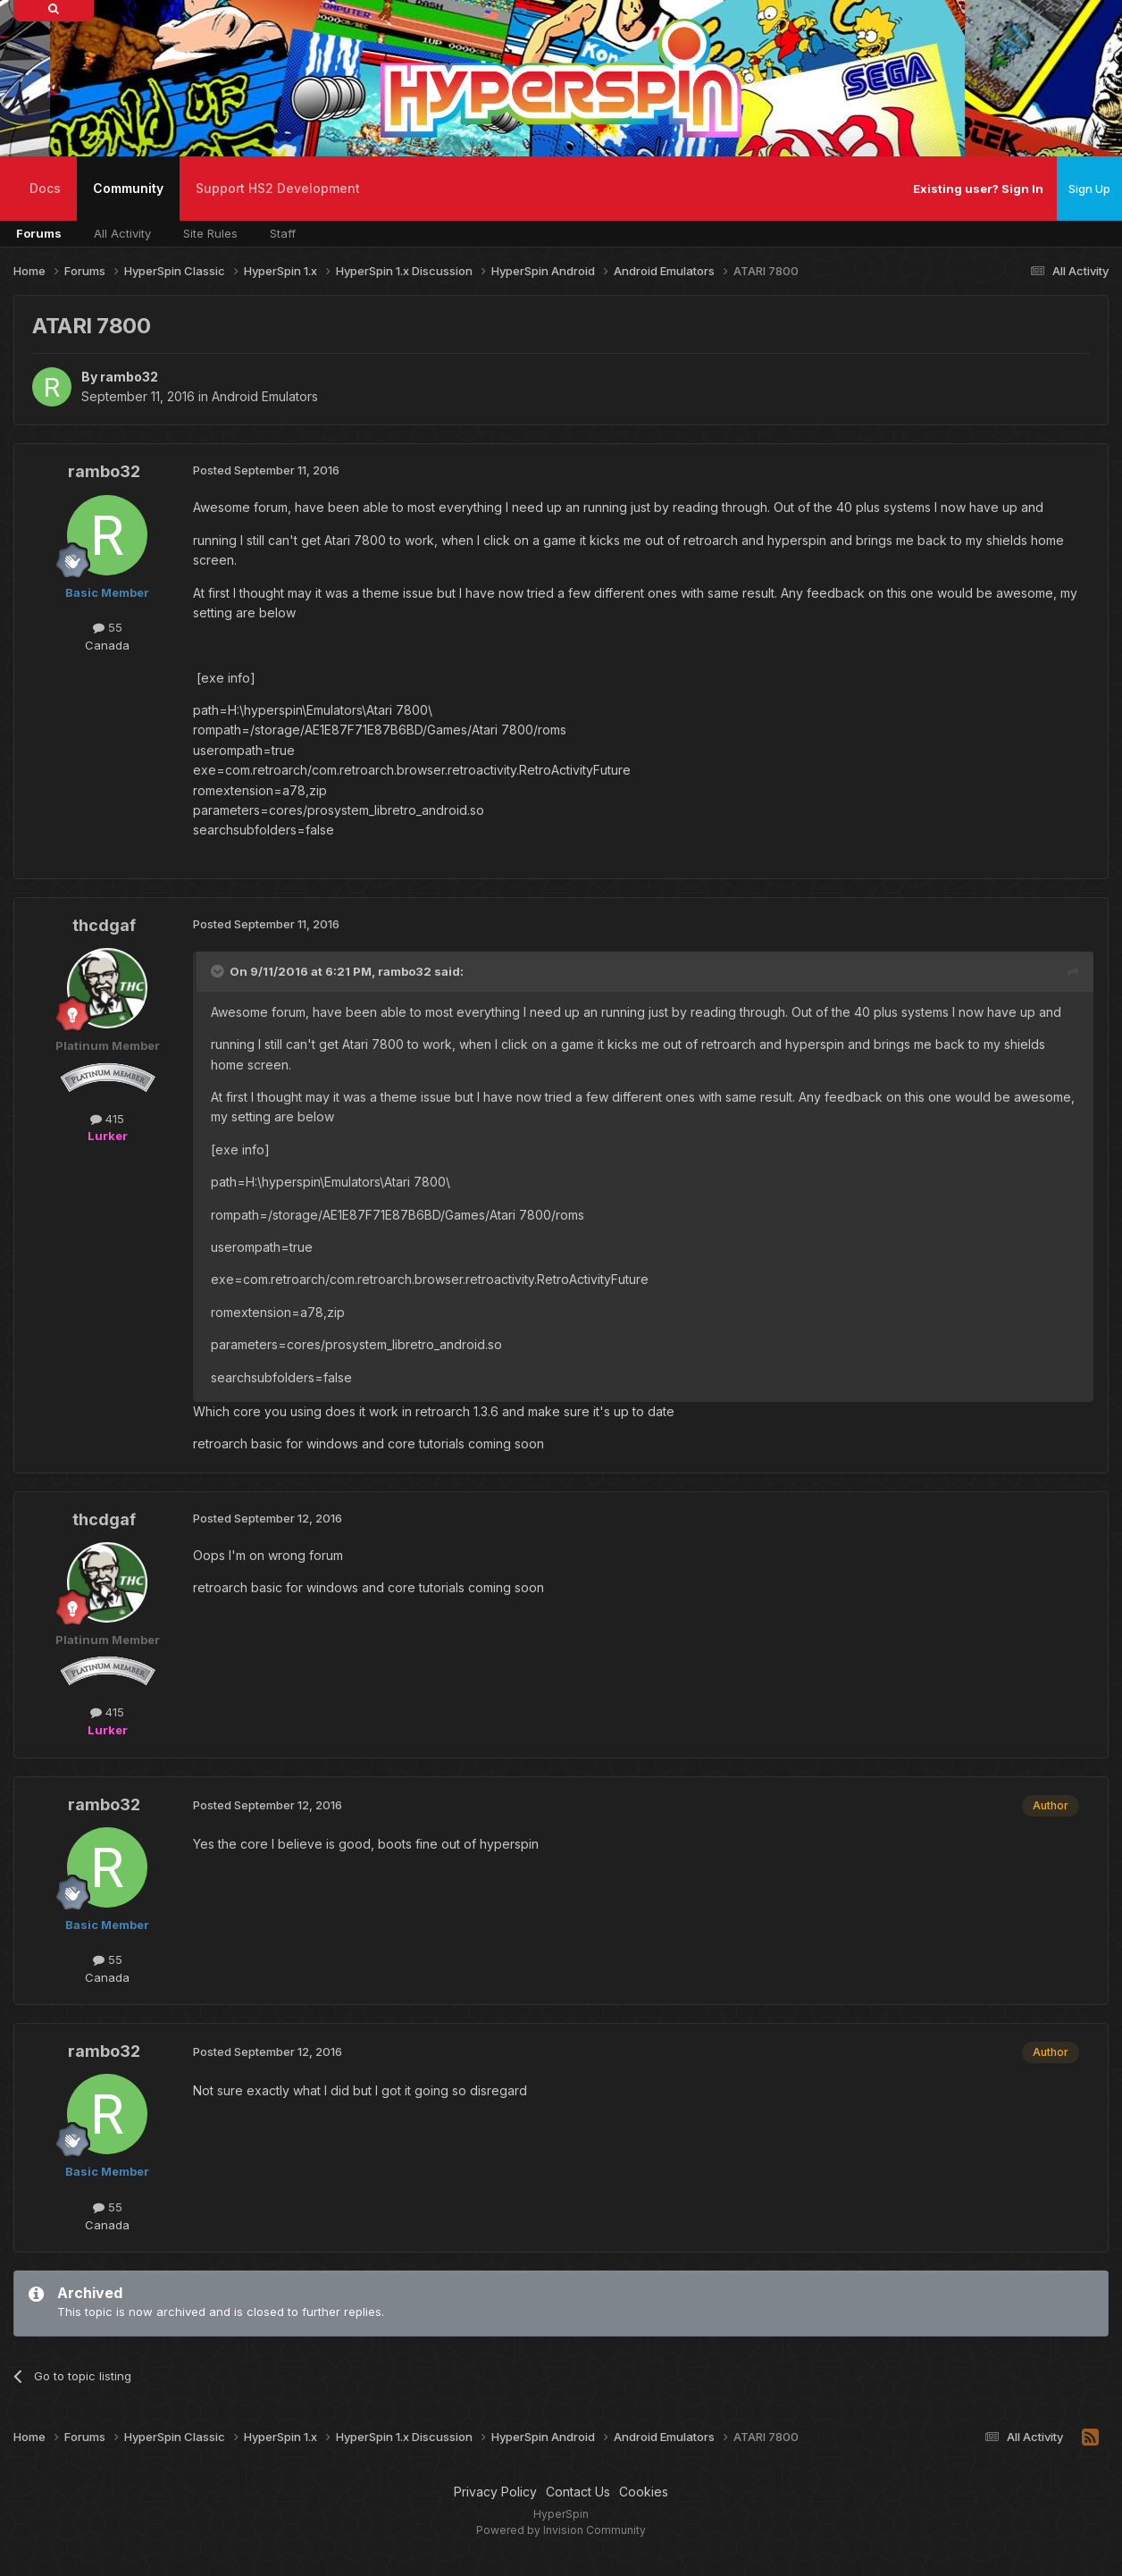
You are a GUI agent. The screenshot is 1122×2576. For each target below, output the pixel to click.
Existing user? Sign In (978, 188)
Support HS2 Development (278, 188)
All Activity (122, 233)
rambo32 (129, 376)
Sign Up (1089, 188)
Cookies (643, 2491)
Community (128, 200)
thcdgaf (104, 925)
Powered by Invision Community (561, 2530)
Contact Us (578, 2491)
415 (107, 1119)
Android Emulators (265, 396)
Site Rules (210, 233)
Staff (283, 233)
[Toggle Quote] (219, 971)
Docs (45, 188)
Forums (39, 233)
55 (107, 627)
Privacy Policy (495, 2491)
